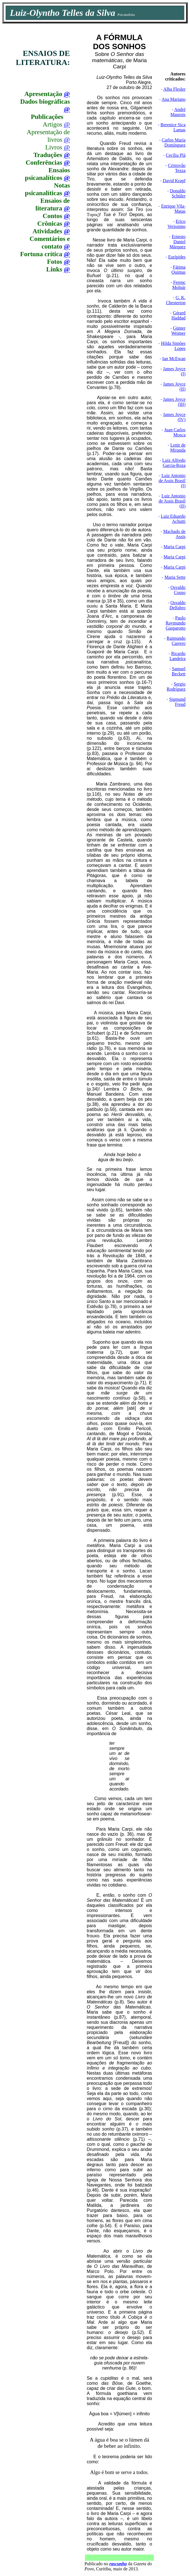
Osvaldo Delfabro (177, 605)
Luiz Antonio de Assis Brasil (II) (172, 500)
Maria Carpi (174, 546)
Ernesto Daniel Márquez (177, 241)
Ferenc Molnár (178, 285)
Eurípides (176, 256)
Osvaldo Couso (178, 590)
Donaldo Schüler (177, 193)
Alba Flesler (174, 89)
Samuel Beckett (178, 671)
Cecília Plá (175, 155)
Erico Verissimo (176, 224)
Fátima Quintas (178, 270)
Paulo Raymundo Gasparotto (175, 622)
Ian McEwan (173, 358)
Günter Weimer (178, 331)
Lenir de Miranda (177, 447)
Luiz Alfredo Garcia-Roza (173, 463)
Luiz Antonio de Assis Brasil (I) (172, 480)
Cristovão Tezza (176, 168)
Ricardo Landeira (177, 656)
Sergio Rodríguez (176, 686)
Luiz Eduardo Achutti (173, 519)
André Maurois (178, 112)
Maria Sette (175, 577)
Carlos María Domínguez (173, 142)
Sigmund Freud (177, 702)
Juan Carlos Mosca (174, 432)
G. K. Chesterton (175, 300)
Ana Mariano (173, 99)
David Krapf (174, 180)
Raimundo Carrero (176, 641)
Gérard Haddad (178, 315)
